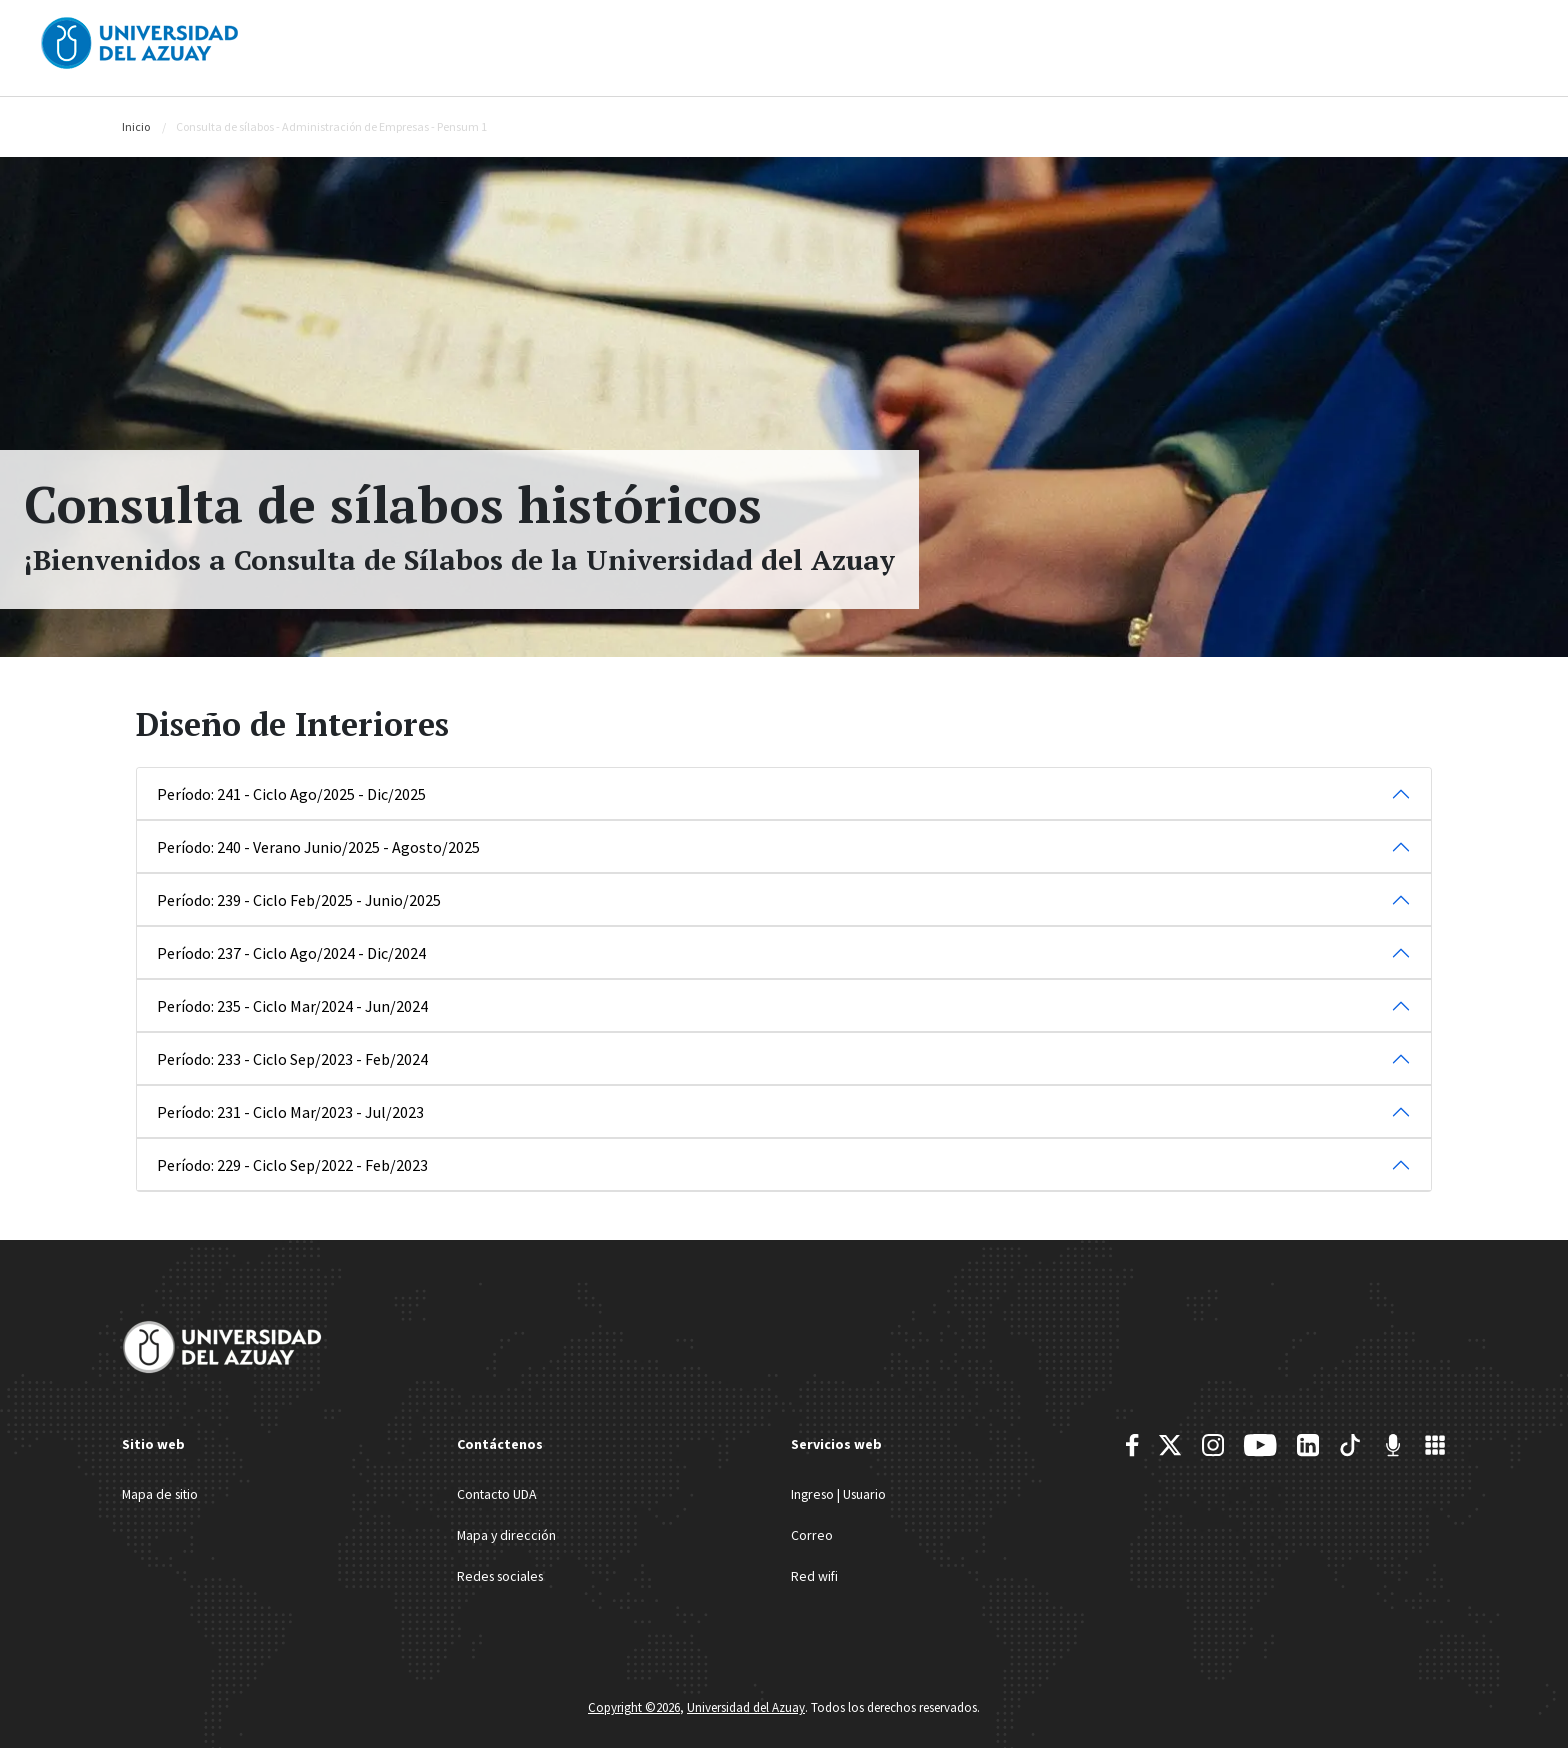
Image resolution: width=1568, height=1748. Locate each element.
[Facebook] (1132, 1445)
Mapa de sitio (162, 1494)
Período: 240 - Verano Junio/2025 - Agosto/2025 (318, 847)
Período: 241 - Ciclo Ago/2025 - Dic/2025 (291, 794)
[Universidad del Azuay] (140, 41)
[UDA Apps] (1435, 1445)
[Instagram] (1213, 1445)
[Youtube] (1260, 1445)
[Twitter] (1170, 1445)
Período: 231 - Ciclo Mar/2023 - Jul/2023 (290, 1112)
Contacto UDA (498, 1494)
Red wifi (815, 1574)
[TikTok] (1350, 1445)
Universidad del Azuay (746, 1705)
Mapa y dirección (507, 1534)
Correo (812, 1534)
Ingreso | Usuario (841, 1494)
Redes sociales (503, 1574)
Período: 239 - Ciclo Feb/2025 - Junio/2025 (299, 900)
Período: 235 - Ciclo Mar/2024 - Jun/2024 (292, 1006)
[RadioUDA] (1393, 1445)
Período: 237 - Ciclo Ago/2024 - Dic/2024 (291, 953)
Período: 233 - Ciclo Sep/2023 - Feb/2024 (292, 1059)
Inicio (136, 126)
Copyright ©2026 (634, 1705)
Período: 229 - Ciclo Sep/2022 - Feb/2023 (292, 1165)
